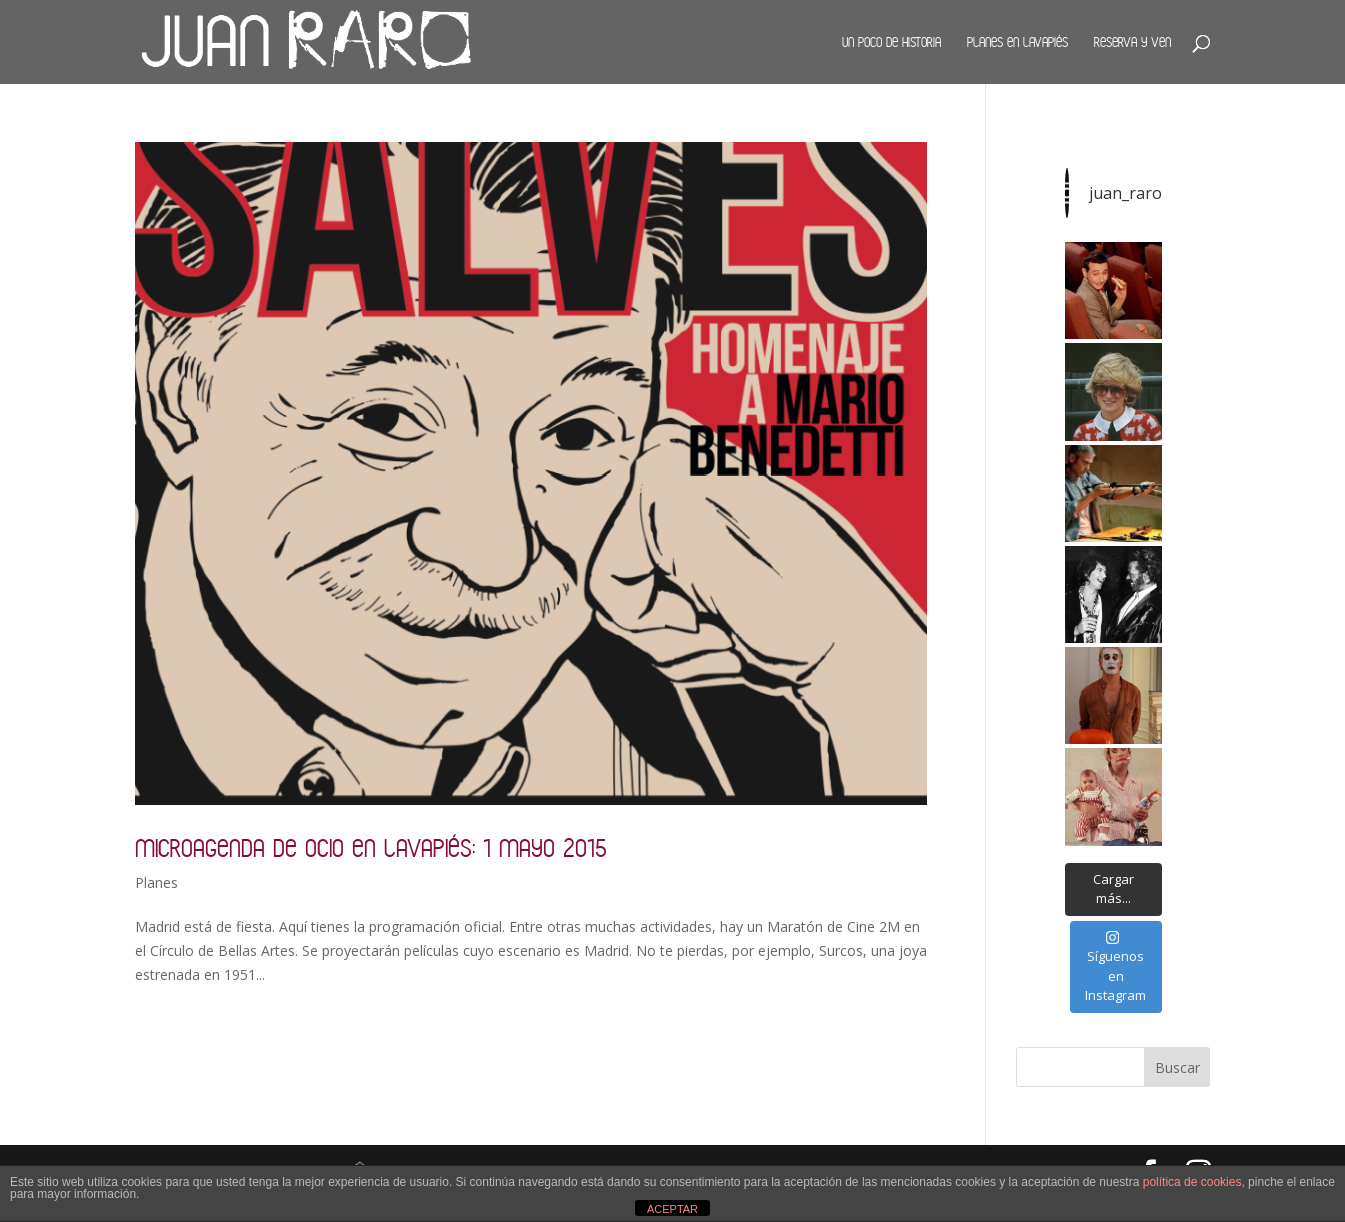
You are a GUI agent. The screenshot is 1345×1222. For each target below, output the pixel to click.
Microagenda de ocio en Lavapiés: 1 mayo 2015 (371, 847)
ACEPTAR (672, 1209)
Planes (156, 882)
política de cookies (1192, 1182)
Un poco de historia (891, 42)
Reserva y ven (1132, 42)
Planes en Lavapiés (1017, 42)
